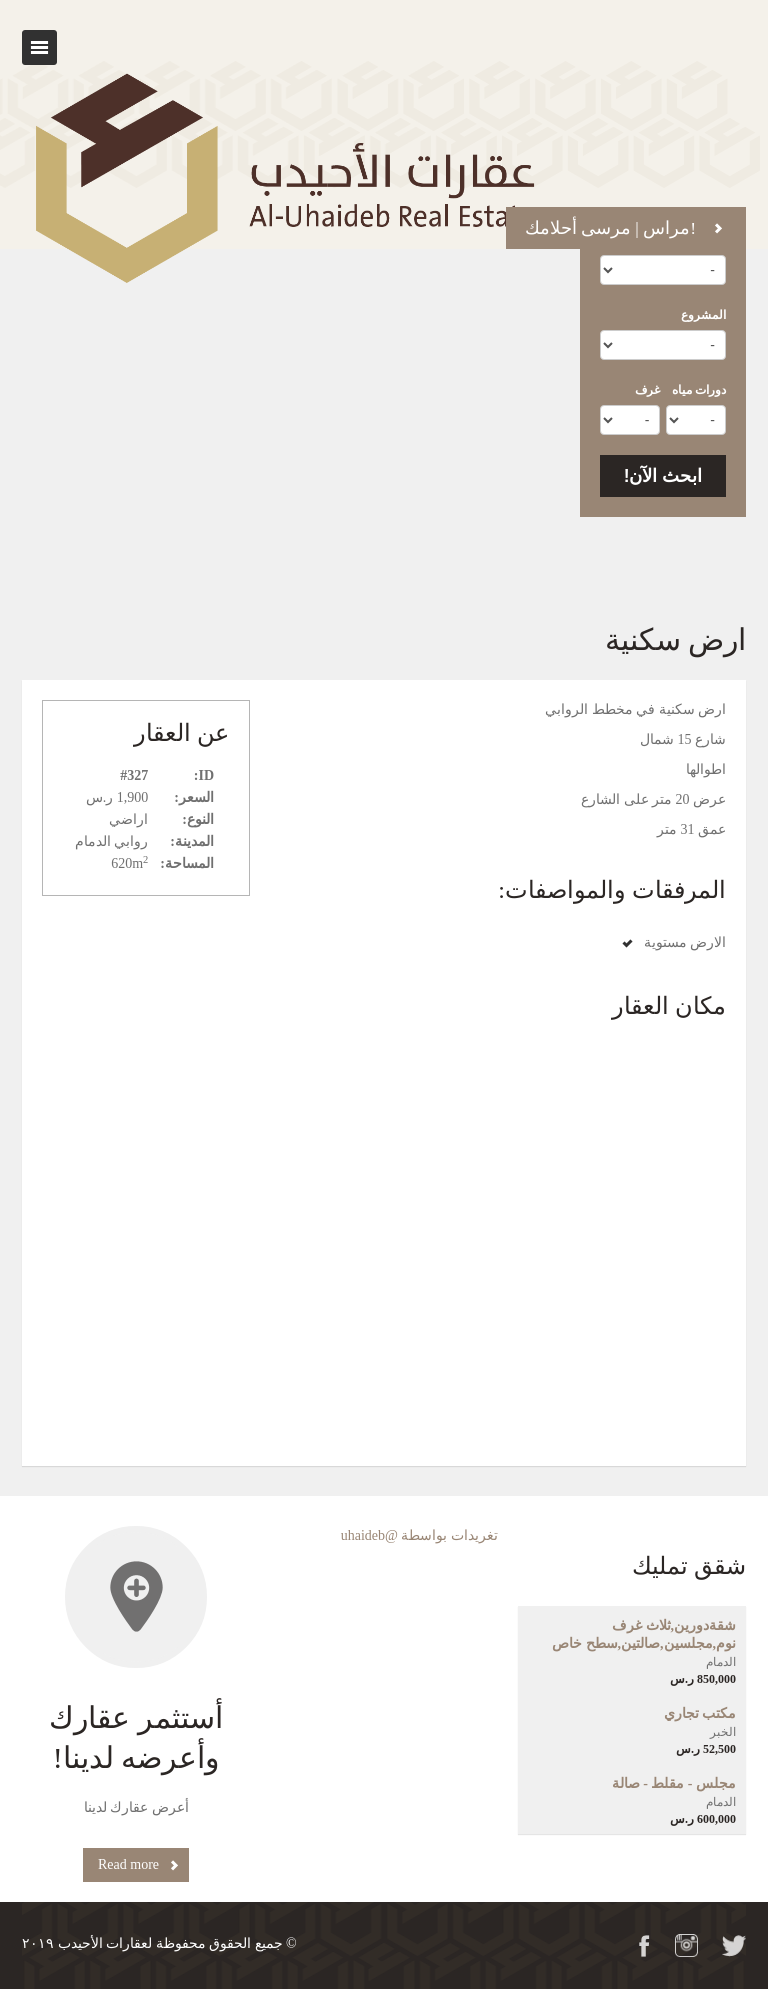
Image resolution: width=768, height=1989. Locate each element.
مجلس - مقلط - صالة (674, 1783)
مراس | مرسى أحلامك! (610, 228)
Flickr (686, 1945)
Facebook (644, 1945)
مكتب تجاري (700, 1713)
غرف (647, 390)
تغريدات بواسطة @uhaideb (419, 1535)
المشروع (703, 315)
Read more (128, 1864)
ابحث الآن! (663, 476)
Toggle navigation (39, 47)
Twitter (734, 1945)
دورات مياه (699, 390)
